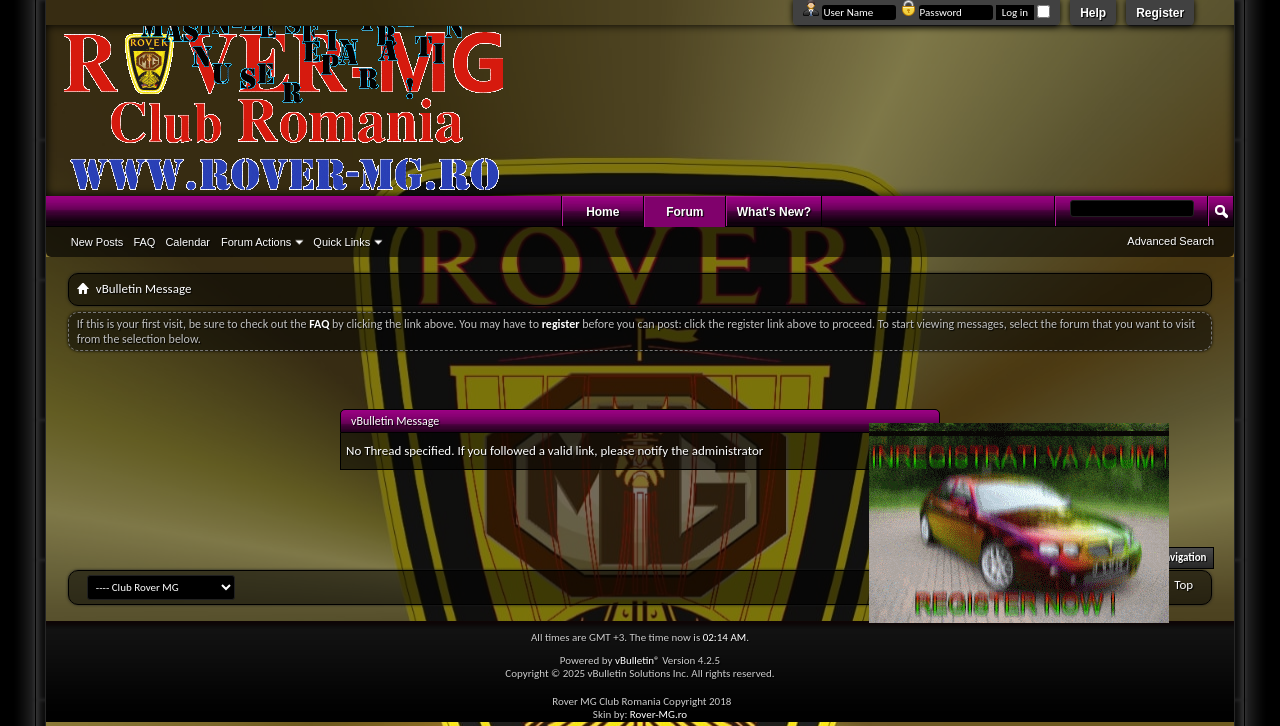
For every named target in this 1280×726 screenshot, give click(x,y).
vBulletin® (637, 660)
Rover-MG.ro (658, 714)
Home (602, 212)
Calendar (187, 242)
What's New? (774, 212)
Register (1160, 13)
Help (1093, 13)
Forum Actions (256, 242)
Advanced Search (1170, 241)
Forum (684, 212)
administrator (728, 450)
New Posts (97, 242)
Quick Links (341, 242)
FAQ (144, 242)
